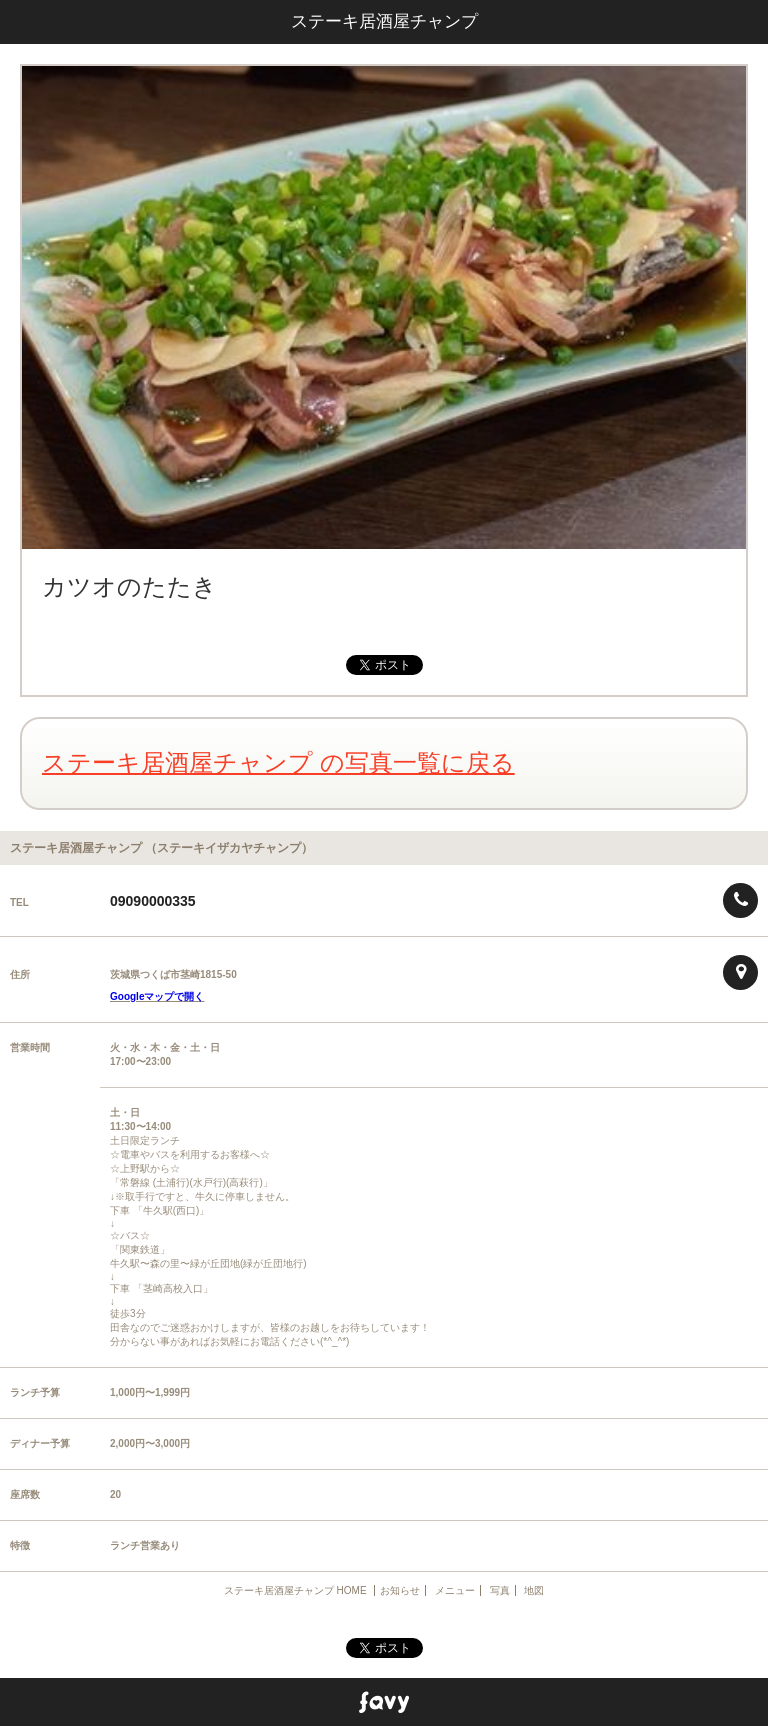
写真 (500, 1590)
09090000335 (153, 901)
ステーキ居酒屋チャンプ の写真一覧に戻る (278, 762)
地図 (534, 1590)
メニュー (455, 1590)
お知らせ (400, 1590)
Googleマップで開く (157, 996)
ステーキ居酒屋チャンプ (384, 21)
